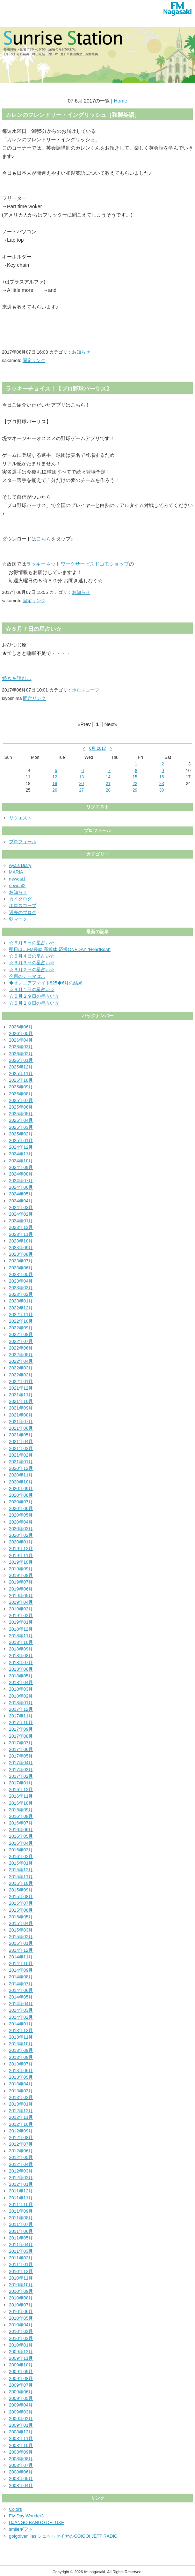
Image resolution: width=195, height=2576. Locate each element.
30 (161, 790)
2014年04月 (21, 2003)
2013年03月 (21, 2090)
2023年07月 (21, 1260)
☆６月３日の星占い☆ (32, 962)
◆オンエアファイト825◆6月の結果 (45, 982)
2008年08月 (21, 2458)
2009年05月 (21, 2398)
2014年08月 (21, 1976)
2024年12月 (21, 1147)
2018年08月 (21, 1655)
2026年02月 (21, 1053)
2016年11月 (21, 1796)
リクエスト (20, 818)
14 (108, 777)
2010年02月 (21, 2338)
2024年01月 (21, 1220)
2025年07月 (21, 1100)
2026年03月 (21, 1046)
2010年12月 (21, 2271)
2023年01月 (21, 1301)
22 (134, 783)
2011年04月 (21, 2244)
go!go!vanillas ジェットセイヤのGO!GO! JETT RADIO (63, 2536)
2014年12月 (21, 1950)
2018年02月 (21, 1696)
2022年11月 (21, 1314)
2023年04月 (21, 1281)
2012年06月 (21, 2150)
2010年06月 (21, 2311)
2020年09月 (21, 1488)
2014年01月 (21, 2023)
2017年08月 (21, 1736)
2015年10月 (21, 1883)
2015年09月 (21, 1890)
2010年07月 (21, 2304)
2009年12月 (21, 2351)
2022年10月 (21, 1321)
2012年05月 (21, 2157)
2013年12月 (21, 2030)
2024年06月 (21, 1187)
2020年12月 (21, 1468)
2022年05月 (21, 1354)
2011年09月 (21, 2211)
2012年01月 (21, 2184)
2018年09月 (21, 1649)
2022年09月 (21, 1327)
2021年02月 (21, 1455)
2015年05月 (21, 1916)
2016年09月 (21, 1809)
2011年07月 (21, 2224)
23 (161, 783)
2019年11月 (21, 1555)
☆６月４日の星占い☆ (32, 956)
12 (54, 777)
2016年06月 (21, 1829)
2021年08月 (21, 1415)
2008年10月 (21, 2445)
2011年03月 (21, 2251)
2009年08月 (21, 2378)
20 (81, 783)
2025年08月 (21, 1093)
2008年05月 (21, 2478)
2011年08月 (21, 2217)
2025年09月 (21, 1086)
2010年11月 (21, 2278)
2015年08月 (21, 1896)
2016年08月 (21, 1816)
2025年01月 (21, 1140)
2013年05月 (21, 2077)
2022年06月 (21, 1348)
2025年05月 (21, 1113)
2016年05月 (21, 1836)
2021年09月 (21, 1408)
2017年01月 (21, 1782)
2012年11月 (21, 2117)
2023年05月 (21, 1274)
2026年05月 (21, 1033)
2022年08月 (21, 1334)
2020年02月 (21, 1535)
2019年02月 (21, 1615)
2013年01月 (21, 2104)
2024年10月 (21, 1160)
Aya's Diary (20, 865)
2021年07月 (21, 1421)
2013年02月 (21, 2097)
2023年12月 (21, 1227)
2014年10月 (21, 1963)
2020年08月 (21, 1495)
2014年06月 (21, 1990)
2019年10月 (21, 1562)
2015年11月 (21, 1876)
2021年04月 (21, 1441)
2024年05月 (21, 1193)
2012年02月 (21, 2177)
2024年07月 (21, 1180)
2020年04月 (21, 1522)
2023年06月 (21, 1267)
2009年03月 (21, 2412)
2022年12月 (21, 1307)
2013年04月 (21, 2083)
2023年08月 (21, 1254)
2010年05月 (21, 2318)
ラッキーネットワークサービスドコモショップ (77, 564)
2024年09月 (21, 1167)
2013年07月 (21, 2064)
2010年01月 (21, 2345)
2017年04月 (21, 1762)
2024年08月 (21, 1174)
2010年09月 (21, 2291)
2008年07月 (21, 2465)
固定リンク (34, 360)
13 (81, 777)
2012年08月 (21, 2137)
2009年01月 (21, 2425)
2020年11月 (21, 1475)
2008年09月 (21, 2452)
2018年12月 (21, 1629)
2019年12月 (21, 1548)
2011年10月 (21, 2204)
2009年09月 (21, 2371)
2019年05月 (21, 1595)
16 (161, 777)
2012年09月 (21, 2130)
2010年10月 (21, 2284)
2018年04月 (21, 1682)
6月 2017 (97, 748)
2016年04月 (21, 1843)
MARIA (16, 872)
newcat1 (17, 879)
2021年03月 (21, 1448)
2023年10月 (21, 1241)
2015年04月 (21, 1923)
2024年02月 (21, 1214)
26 (54, 790)
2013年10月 (21, 2043)
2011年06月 (21, 2231)
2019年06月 (21, 1589)
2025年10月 (21, 1080)
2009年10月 (21, 2364)
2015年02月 (21, 1936)
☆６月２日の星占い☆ (32, 969)
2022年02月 (21, 1374)
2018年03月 (21, 1689)
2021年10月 (21, 1401)
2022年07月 (21, 1341)
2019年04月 (21, 1602)
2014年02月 (21, 2017)
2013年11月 (21, 2037)
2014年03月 (21, 2010)
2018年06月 (21, 1669)
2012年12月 (21, 2110)
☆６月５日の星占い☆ (32, 942)
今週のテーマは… (27, 976)
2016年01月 (21, 1863)
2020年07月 (21, 1501)
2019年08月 (21, 1575)
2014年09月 (21, 1970)
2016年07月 (21, 1823)
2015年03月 (21, 1930)
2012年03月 (21, 2171)
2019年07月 (21, 1582)
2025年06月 (21, 1107)
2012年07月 (21, 2144)
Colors (15, 2509)
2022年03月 (21, 1367)
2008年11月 (21, 2438)
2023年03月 (21, 1287)
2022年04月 (21, 1361)
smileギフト (21, 2529)
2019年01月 (21, 1622)
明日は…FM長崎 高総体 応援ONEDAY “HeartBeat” (60, 949)
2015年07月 (21, 1903)
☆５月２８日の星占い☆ (34, 1003)
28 (108, 790)
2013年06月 (21, 2070)
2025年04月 (21, 1120)
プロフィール (22, 841)
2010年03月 (21, 2331)
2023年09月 (21, 1247)
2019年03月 (21, 1608)
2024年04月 (21, 1200)
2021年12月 (21, 1388)
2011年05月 (21, 2238)
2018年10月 (21, 1642)
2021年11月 (21, 1394)
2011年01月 (21, 2264)
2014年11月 (21, 1956)
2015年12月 (21, 1869)
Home (120, 101)
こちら (43, 539)
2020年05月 (21, 1515)
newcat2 (17, 885)
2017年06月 (21, 1749)
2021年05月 (21, 1434)
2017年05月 (21, 1756)
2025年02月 (21, 1133)
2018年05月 (21, 1675)
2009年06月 (21, 2391)
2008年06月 (21, 2472)
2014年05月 (21, 1997)
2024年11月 (21, 1153)
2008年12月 (21, 2431)
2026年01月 (21, 1060)
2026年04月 (21, 1040)
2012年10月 (21, 2124)
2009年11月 (21, 2358)
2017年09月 (21, 1729)
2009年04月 (21, 2405)
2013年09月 (21, 2050)
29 (134, 790)
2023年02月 (21, 1294)
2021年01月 (21, 1461)
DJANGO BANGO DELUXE (36, 2522)
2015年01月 (21, 1943)
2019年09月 (21, 1568)
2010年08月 (21, 2298)
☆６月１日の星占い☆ (32, 989)
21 (108, 783)
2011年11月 (21, 2197)
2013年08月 (21, 2057)
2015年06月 (21, 1910)
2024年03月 (21, 1207)
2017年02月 (21, 1776)
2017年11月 (21, 1715)
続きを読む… (16, 678)
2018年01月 (21, 1702)
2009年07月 (21, 2385)
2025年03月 (21, 1127)
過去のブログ (22, 912)
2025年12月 (21, 1067)
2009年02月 (21, 2418)
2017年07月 (21, 1742)
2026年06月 (21, 1026)
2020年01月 (21, 1541)
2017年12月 (21, 1709)
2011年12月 (21, 2190)
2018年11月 (21, 1635)
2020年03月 (21, 1528)
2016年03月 (21, 1849)
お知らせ (81, 352)
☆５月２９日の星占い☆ (34, 996)
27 (81, 790)
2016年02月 (21, 1856)
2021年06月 (21, 1428)
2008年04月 (21, 2485)
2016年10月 (21, 1803)
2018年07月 (21, 1662)
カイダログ (20, 898)
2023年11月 (21, 1234)
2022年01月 (21, 1381)
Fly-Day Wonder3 (26, 2515)
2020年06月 (21, 1508)
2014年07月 (21, 1983)
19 (54, 783)
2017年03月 (21, 1769)
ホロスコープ (85, 690)
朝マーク (18, 919)
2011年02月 (21, 2257)
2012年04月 (21, 2164)
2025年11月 (21, 1073)
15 (134, 777)
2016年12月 (21, 1789)
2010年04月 (21, 2324)
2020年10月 (21, 1482)
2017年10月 (21, 1722)
